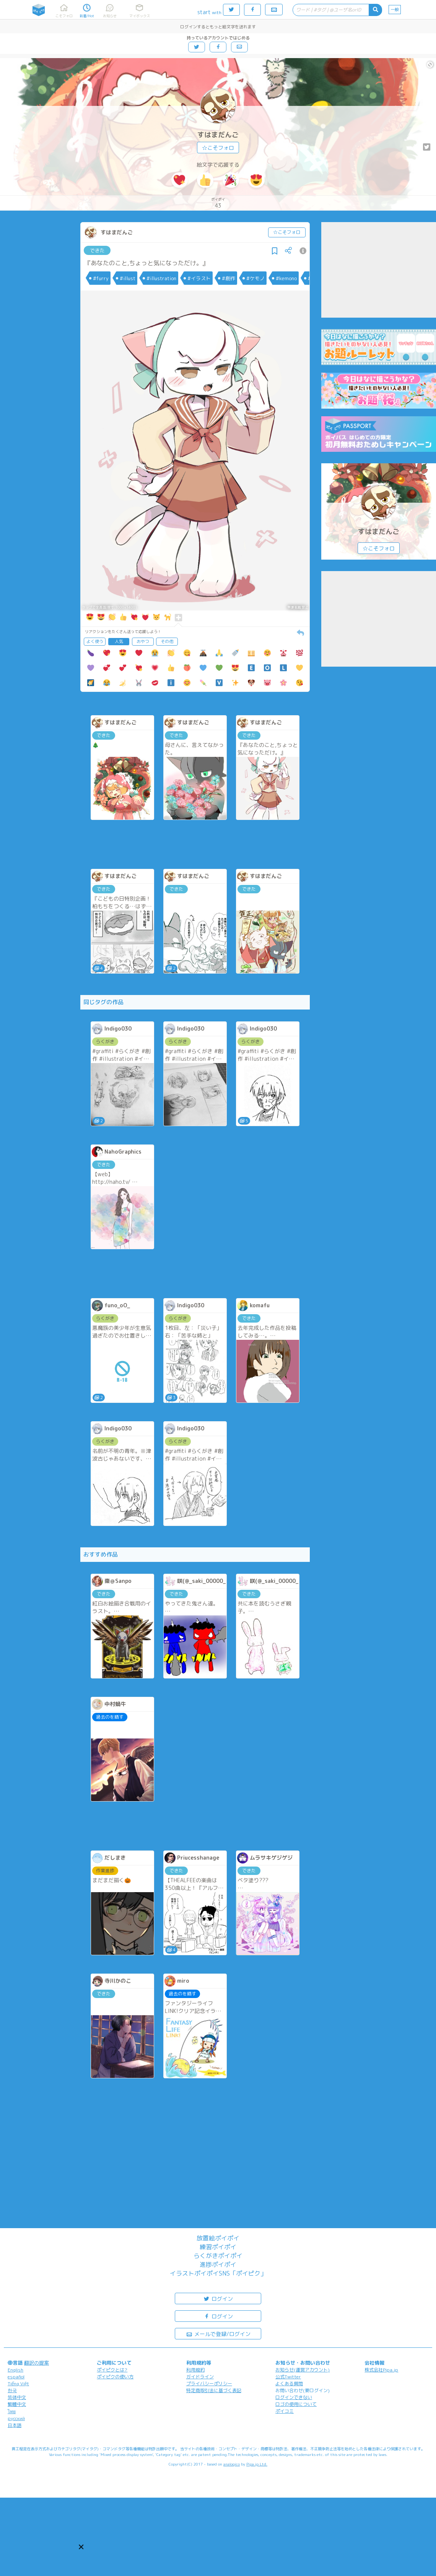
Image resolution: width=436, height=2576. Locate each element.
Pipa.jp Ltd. (256, 2464)
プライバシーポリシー (209, 2383)
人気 (119, 641)
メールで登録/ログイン (218, 2333)
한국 (12, 2390)
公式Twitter (288, 2376)
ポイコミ (284, 2411)
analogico (231, 2464)
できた (97, 250)
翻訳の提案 (36, 2362)
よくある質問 (289, 2383)
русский (16, 2418)
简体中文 (17, 2397)
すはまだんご (218, 135)
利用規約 (195, 2370)
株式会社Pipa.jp (381, 2370)
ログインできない (293, 2397)
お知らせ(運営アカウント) (302, 2370)
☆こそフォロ (218, 147)
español (16, 2376)
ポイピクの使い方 (115, 2376)
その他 (167, 641)
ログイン (218, 2298)
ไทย (12, 2411)
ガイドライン (200, 2376)
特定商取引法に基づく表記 (213, 2390)
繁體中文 (17, 2404)
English (15, 2370)
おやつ (143, 641)
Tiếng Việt (18, 2383)
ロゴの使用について (296, 2404)
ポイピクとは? (112, 2370)
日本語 (14, 2425)
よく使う (94, 641)
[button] (81, 2547)
